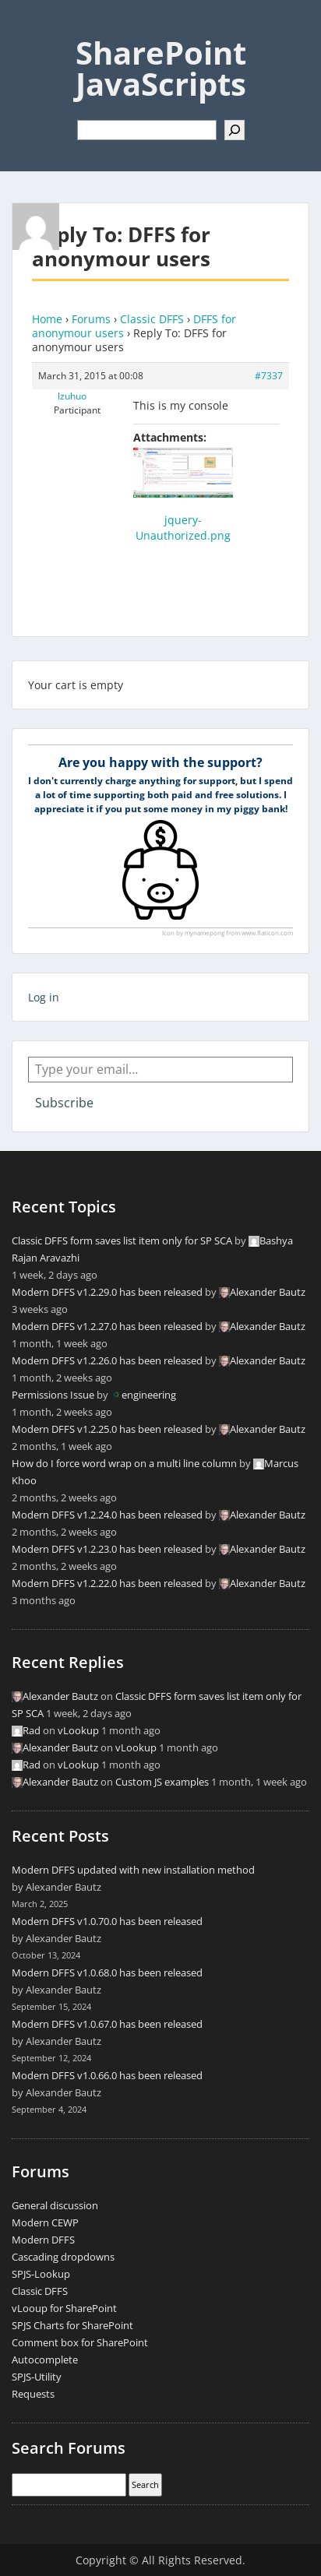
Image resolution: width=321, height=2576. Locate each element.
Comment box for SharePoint (80, 2342)
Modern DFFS (43, 2240)
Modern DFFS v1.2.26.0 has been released (107, 1360)
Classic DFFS (152, 318)
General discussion (55, 2205)
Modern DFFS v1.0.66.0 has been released (107, 2075)
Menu (28, 26)
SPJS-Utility (37, 2377)
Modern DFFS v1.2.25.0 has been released (107, 1429)
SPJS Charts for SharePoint (72, 2325)
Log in (43, 997)
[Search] (234, 130)
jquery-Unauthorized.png (183, 527)
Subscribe (64, 1102)
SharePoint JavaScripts (161, 68)
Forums (91, 318)
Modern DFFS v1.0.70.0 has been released (107, 1921)
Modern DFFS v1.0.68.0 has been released (107, 1972)
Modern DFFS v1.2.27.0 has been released (107, 1326)
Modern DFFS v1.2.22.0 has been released (107, 1583)
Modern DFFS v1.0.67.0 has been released (107, 2024)
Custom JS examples (162, 1782)
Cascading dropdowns (63, 2257)
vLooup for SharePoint (64, 2308)
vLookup (78, 1730)
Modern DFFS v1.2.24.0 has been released (107, 1515)
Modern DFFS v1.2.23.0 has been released (107, 1549)
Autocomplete (45, 2360)
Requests (33, 2394)
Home (47, 318)
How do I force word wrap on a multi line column (124, 1463)
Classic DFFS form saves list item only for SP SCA (122, 1240)
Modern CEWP (45, 2222)
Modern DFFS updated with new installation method (133, 1870)
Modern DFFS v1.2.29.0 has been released (107, 1292)
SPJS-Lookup (41, 2274)
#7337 (269, 375)
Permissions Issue (53, 1395)
